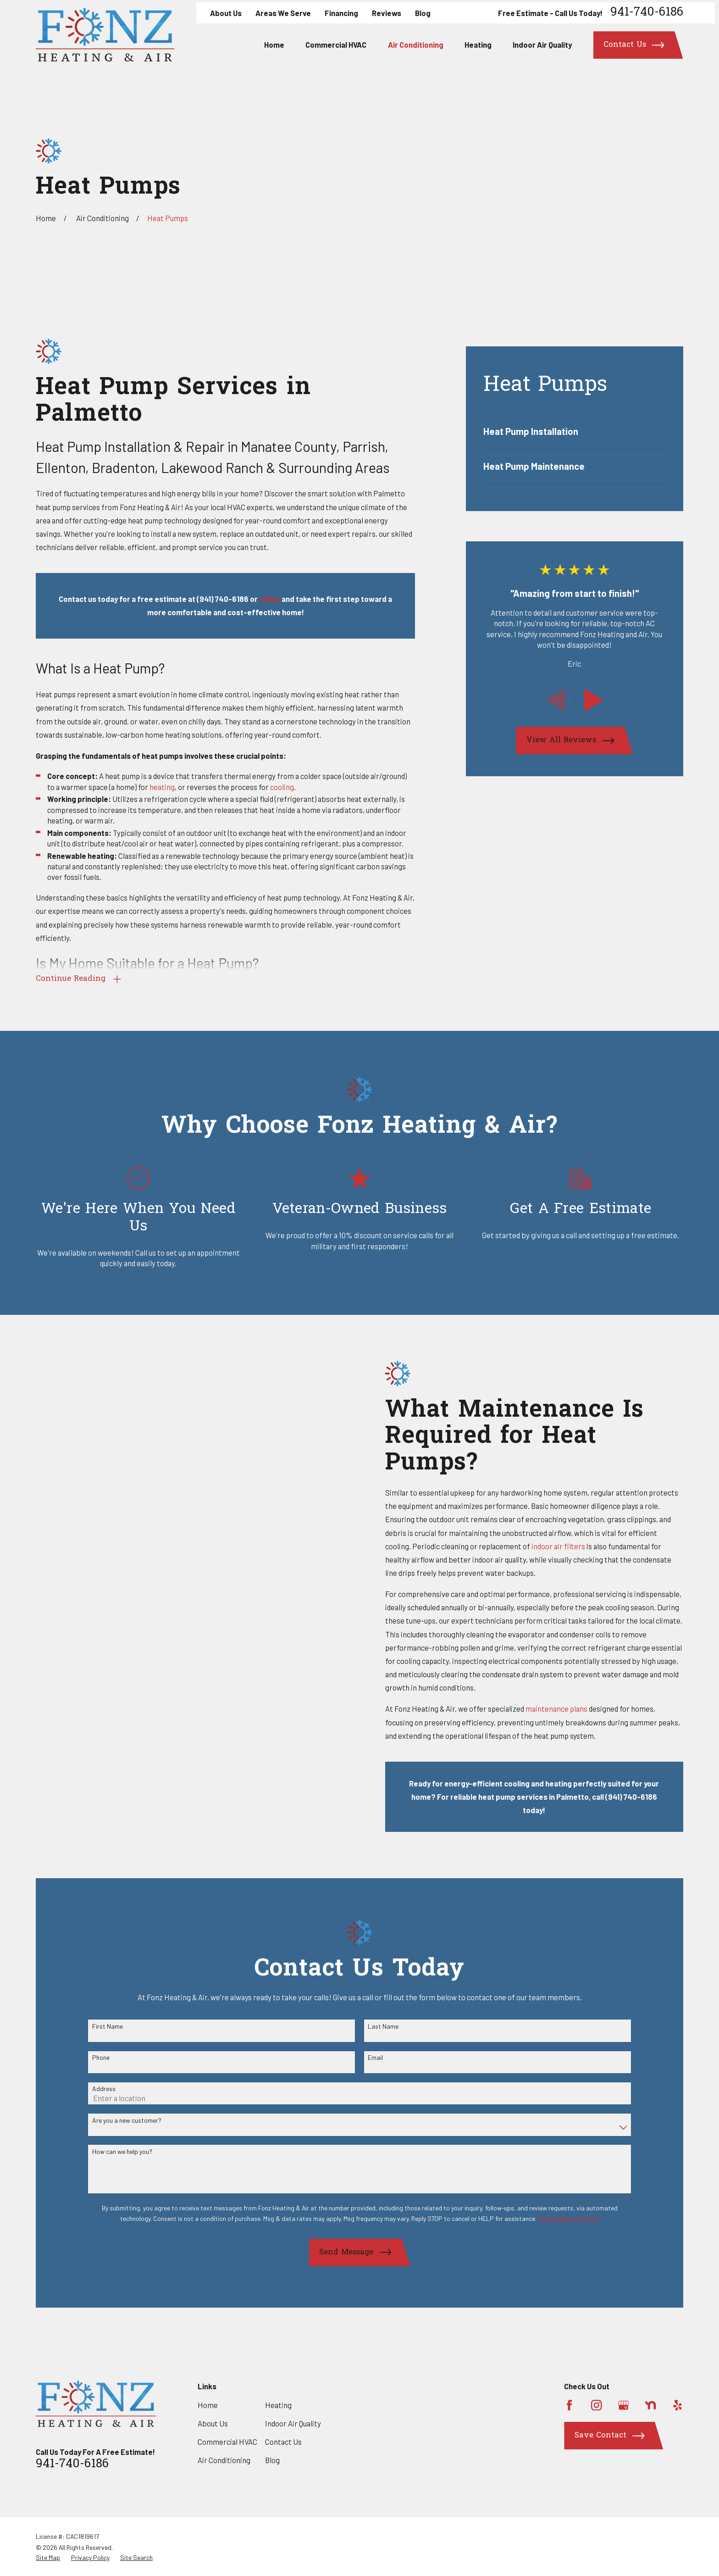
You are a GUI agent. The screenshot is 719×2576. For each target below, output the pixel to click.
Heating (278, 2404)
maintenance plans (571, 1708)
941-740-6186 (646, 13)
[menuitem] (574, 431)
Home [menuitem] (274, 44)
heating (162, 786)
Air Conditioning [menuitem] (415, 44)
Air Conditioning (224, 2460)
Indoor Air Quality (293, 2423)
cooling (282, 786)
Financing (341, 12)
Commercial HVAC (227, 2441)
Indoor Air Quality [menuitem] (542, 44)
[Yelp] (677, 2405)
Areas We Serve (283, 12)
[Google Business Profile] (623, 2405)
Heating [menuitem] (478, 44)
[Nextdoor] (650, 2405)
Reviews (386, 12)
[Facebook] (569, 2405)
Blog (423, 12)
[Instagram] (596, 2405)
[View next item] (593, 700)
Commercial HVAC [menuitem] (335, 44)
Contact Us (283, 2441)
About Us (226, 12)
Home (208, 2404)
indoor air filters (572, 1546)
